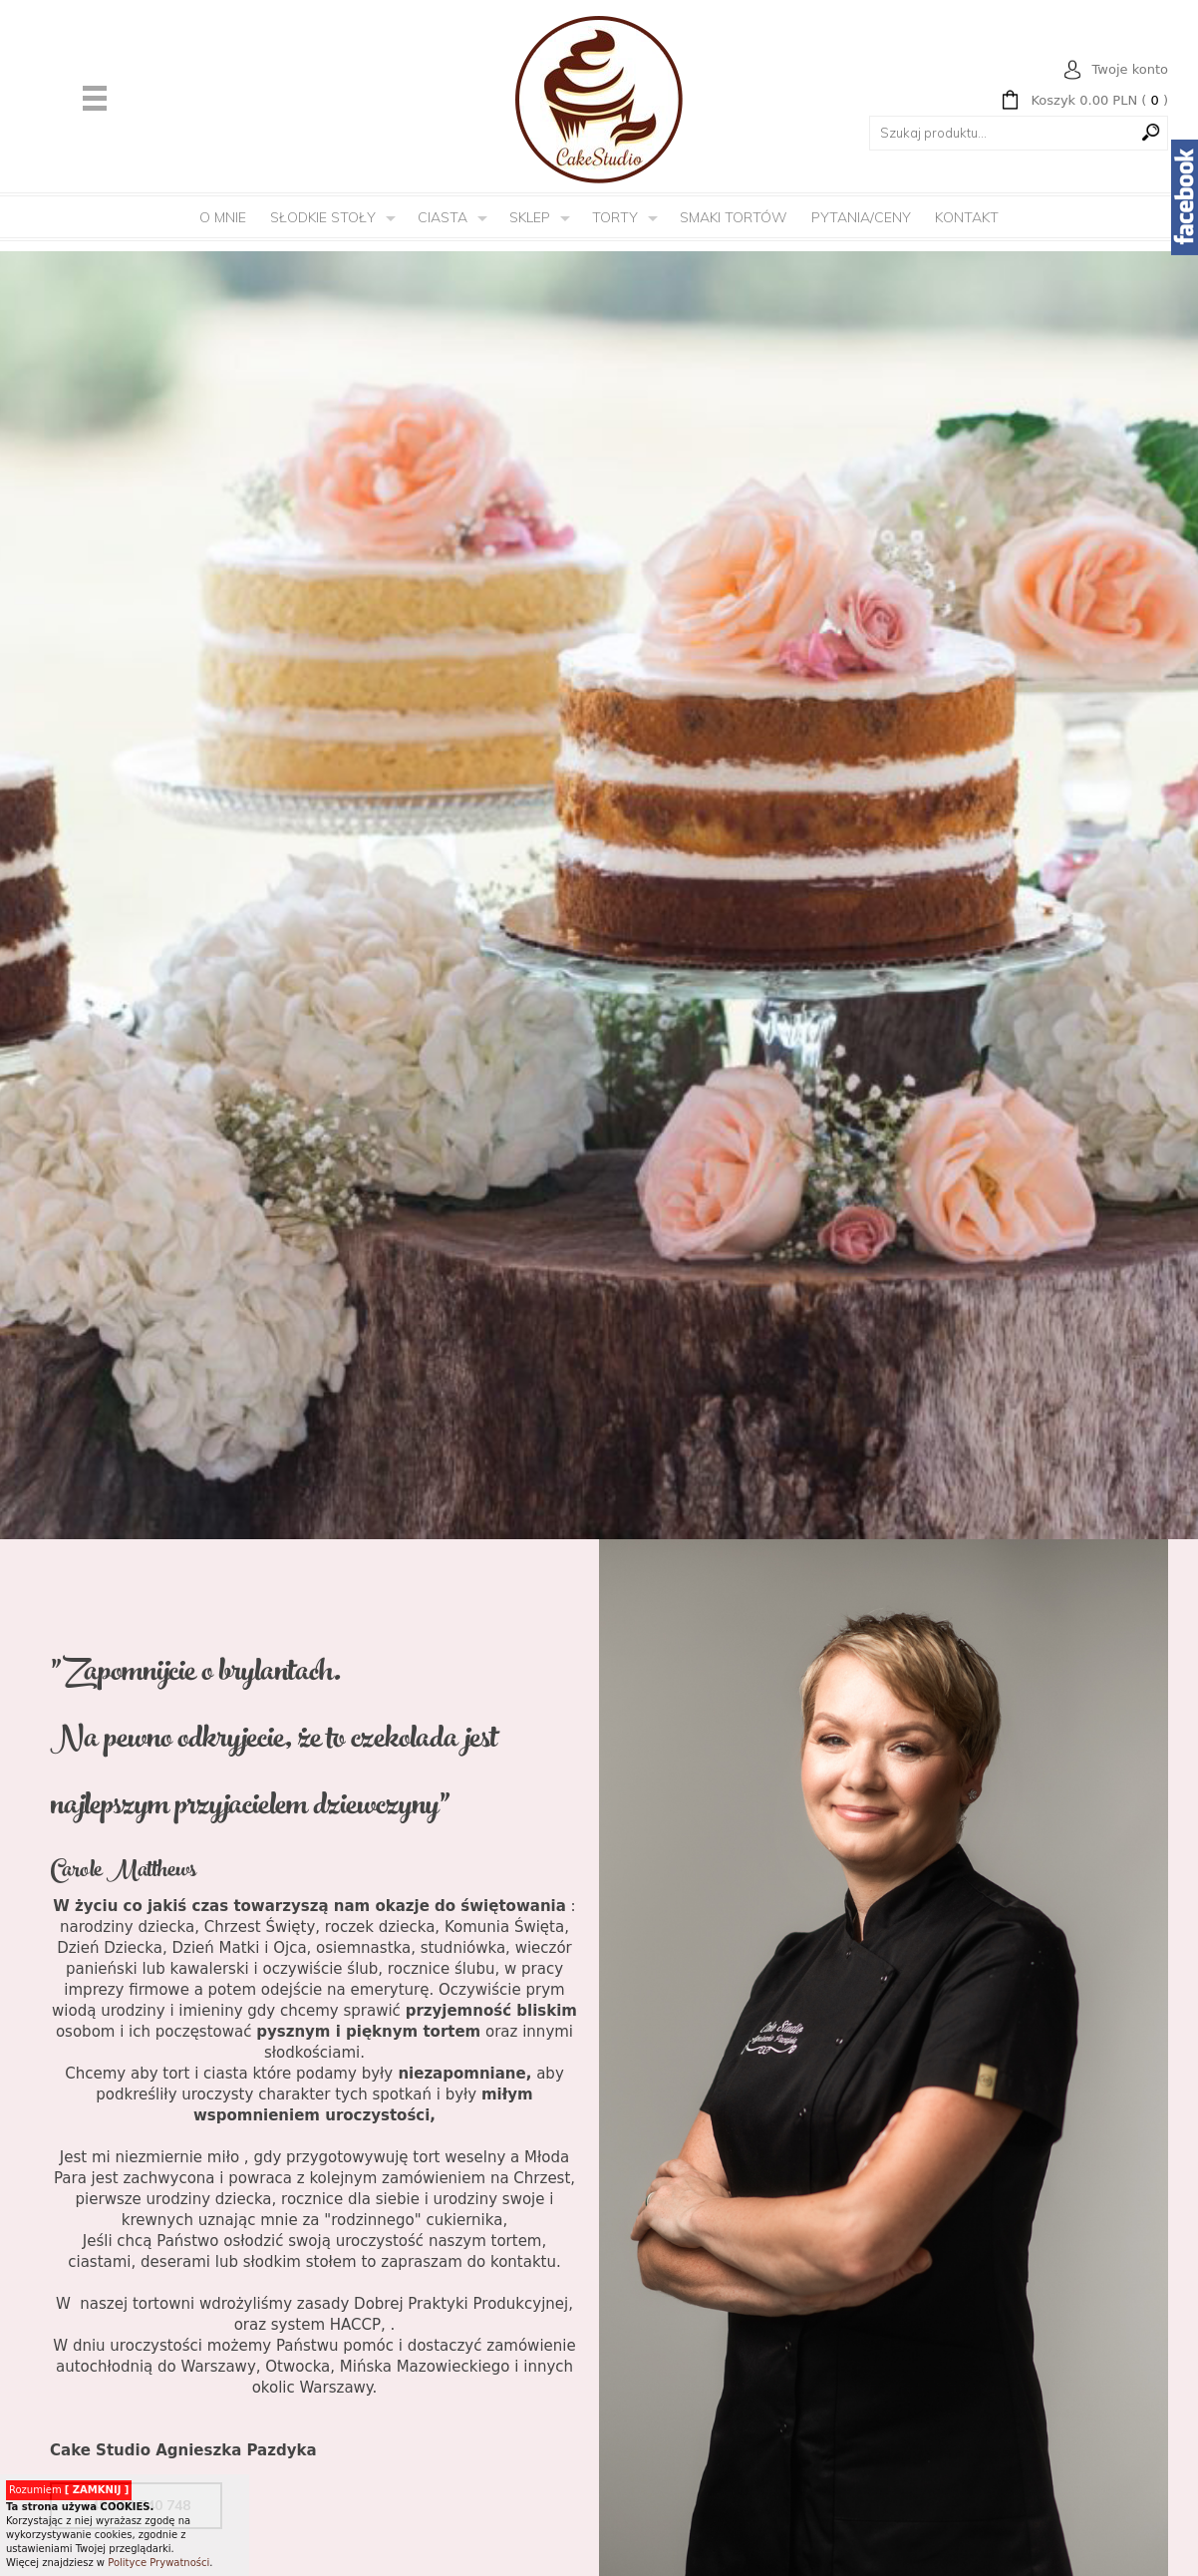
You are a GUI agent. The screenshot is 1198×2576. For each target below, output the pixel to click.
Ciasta (442, 217)
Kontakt (967, 217)
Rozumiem (69, 2489)
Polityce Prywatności (158, 2562)
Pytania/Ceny (861, 217)
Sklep (529, 217)
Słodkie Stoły (323, 217)
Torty (615, 217)
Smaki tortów (733, 217)
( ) (1099, 101)
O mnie (222, 217)
